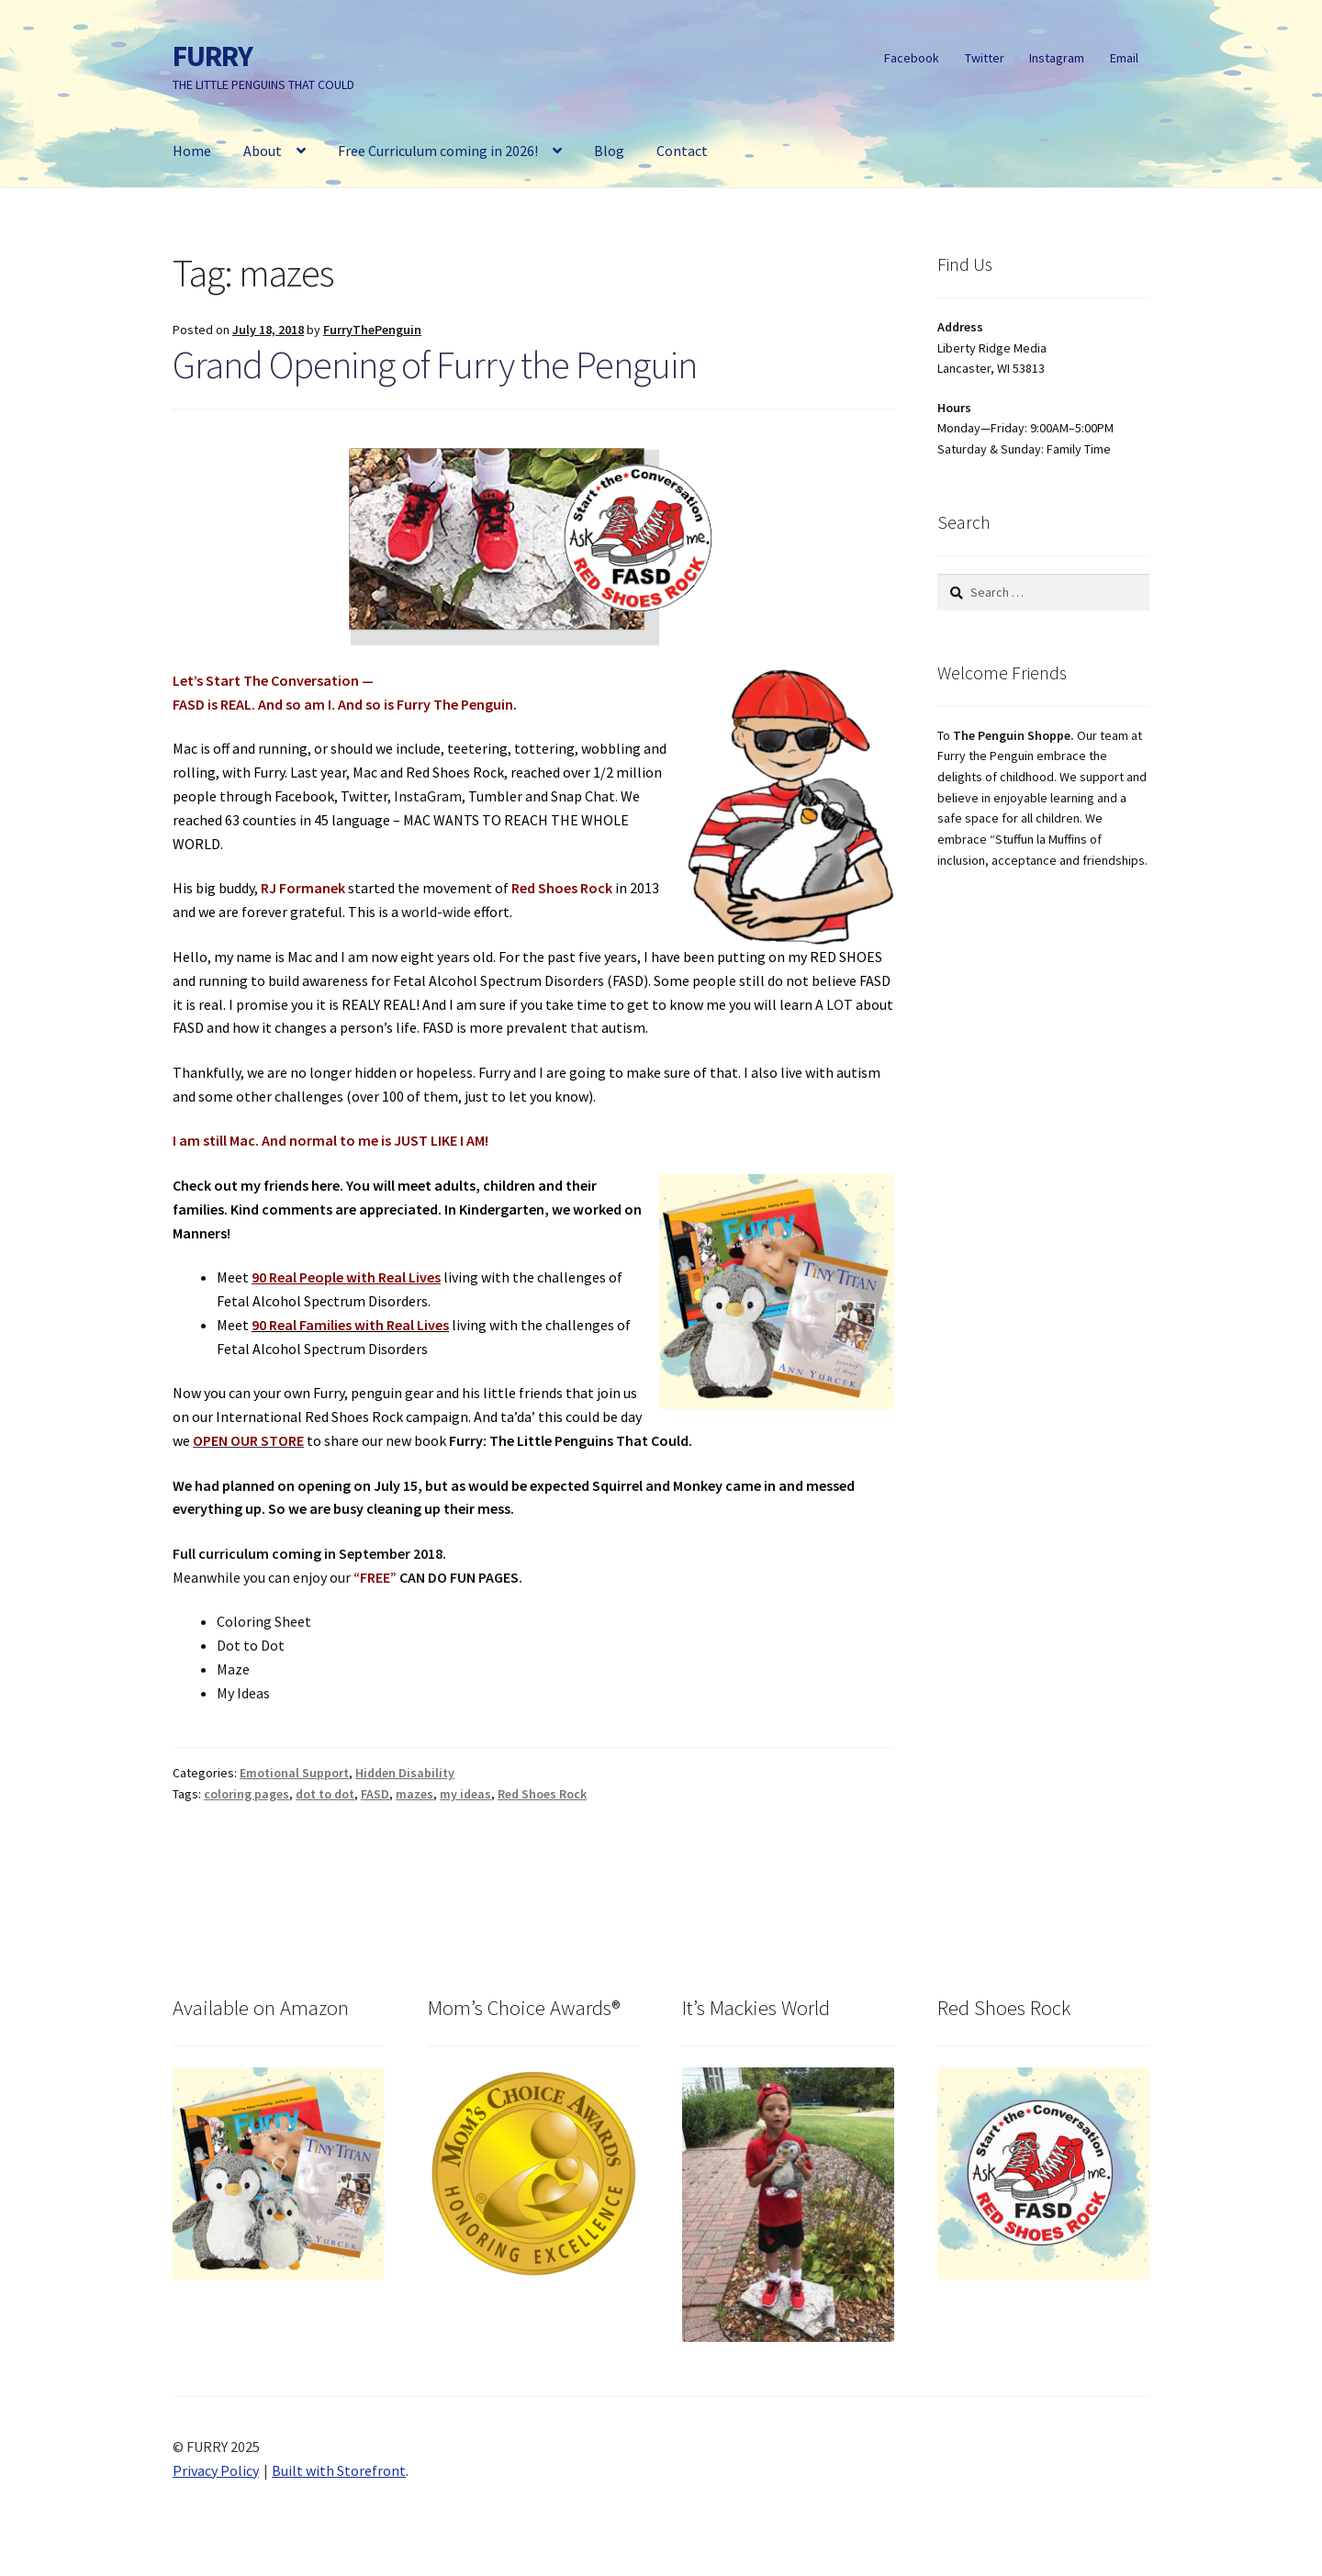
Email (1124, 58)
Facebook (911, 58)
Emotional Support (294, 1772)
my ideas (465, 1794)
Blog (609, 150)
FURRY (212, 56)
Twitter (984, 58)
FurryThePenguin (372, 329)
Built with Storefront (339, 2470)
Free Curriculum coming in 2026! (438, 150)
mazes (414, 1794)
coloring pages (246, 1794)
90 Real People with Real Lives (346, 1277)
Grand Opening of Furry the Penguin (435, 364)
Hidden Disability (404, 1772)
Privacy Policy (216, 2470)
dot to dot (325, 1794)
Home (192, 150)
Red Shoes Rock (542, 1794)
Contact (682, 150)
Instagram (1056, 58)
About (262, 150)
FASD (375, 1794)
